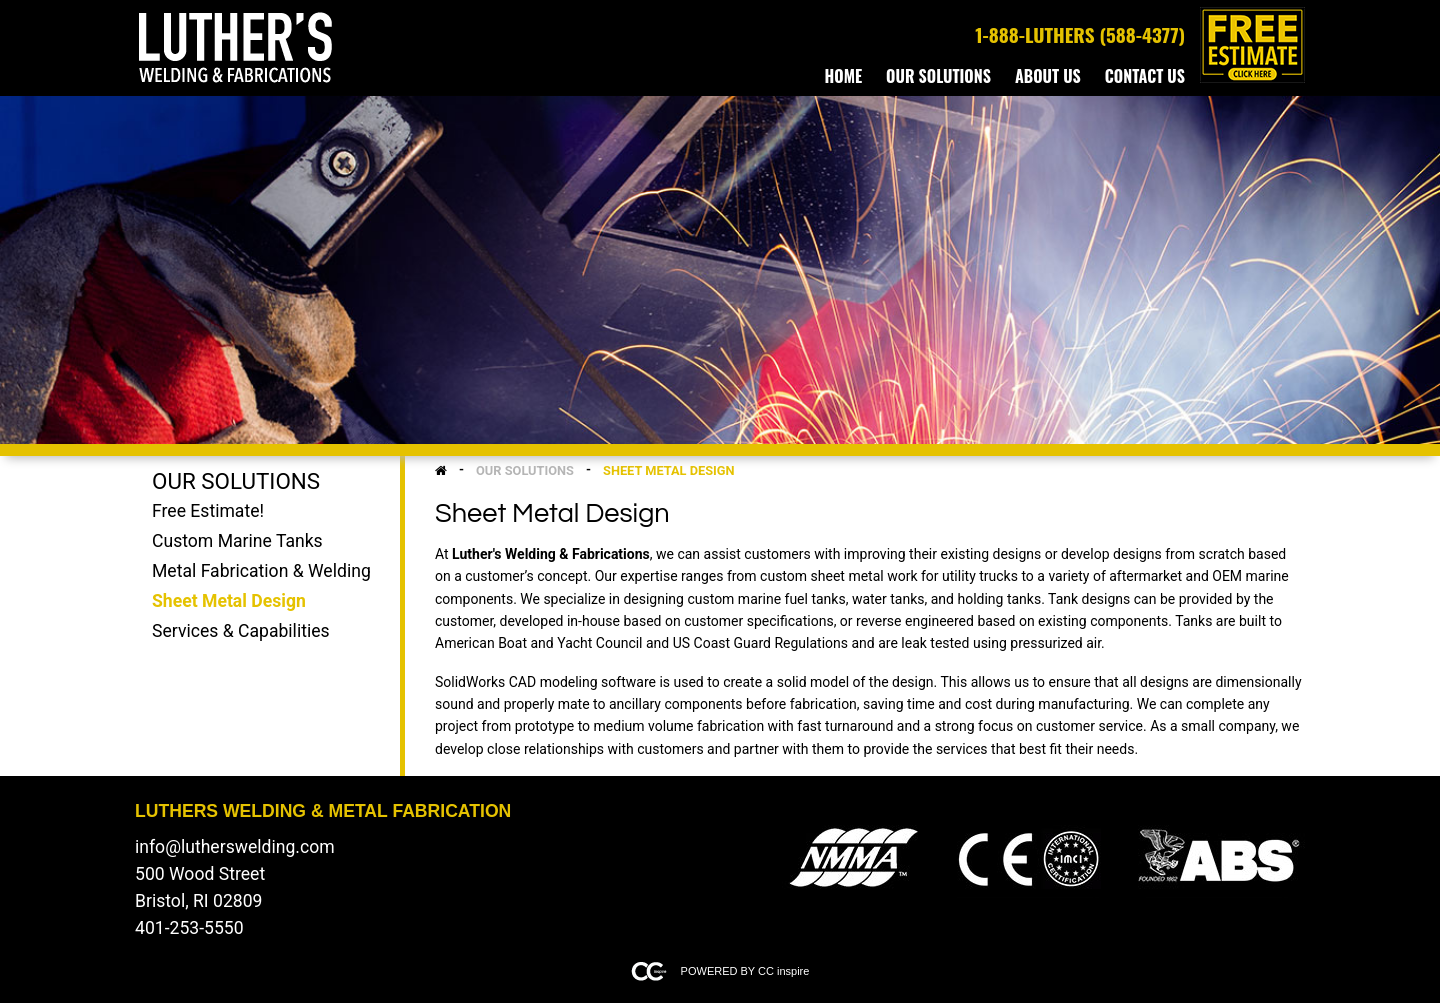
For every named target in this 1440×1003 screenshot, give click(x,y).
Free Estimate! (208, 511)
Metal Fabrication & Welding (261, 571)
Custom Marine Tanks (237, 541)
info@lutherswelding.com (235, 847)
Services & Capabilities (241, 631)
